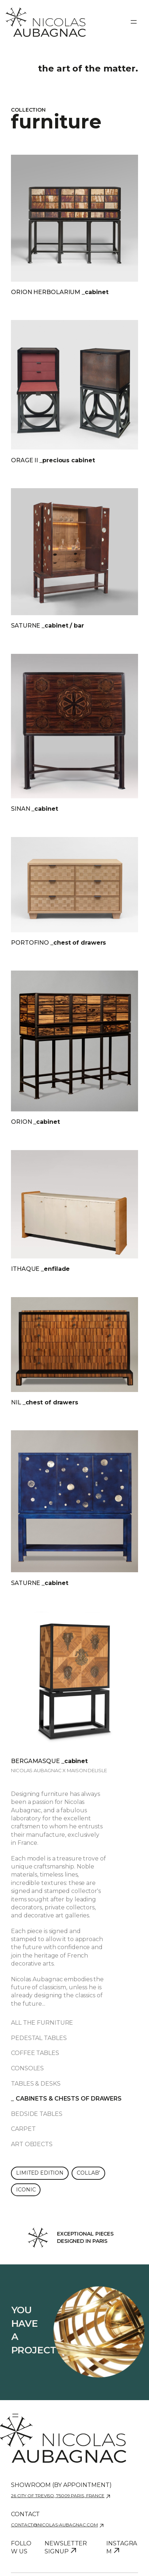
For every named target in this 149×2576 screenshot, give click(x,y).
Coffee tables (35, 2052)
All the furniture (42, 2022)
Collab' (88, 2173)
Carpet (23, 2128)
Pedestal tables (39, 2038)
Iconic (25, 2189)
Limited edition (40, 2173)
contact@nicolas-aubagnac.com (54, 2524)
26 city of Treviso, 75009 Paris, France (57, 2495)
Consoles (27, 2068)
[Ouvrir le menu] (133, 22)
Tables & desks (36, 2083)
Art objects (32, 2144)
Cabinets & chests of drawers (69, 2098)
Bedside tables (36, 2113)
